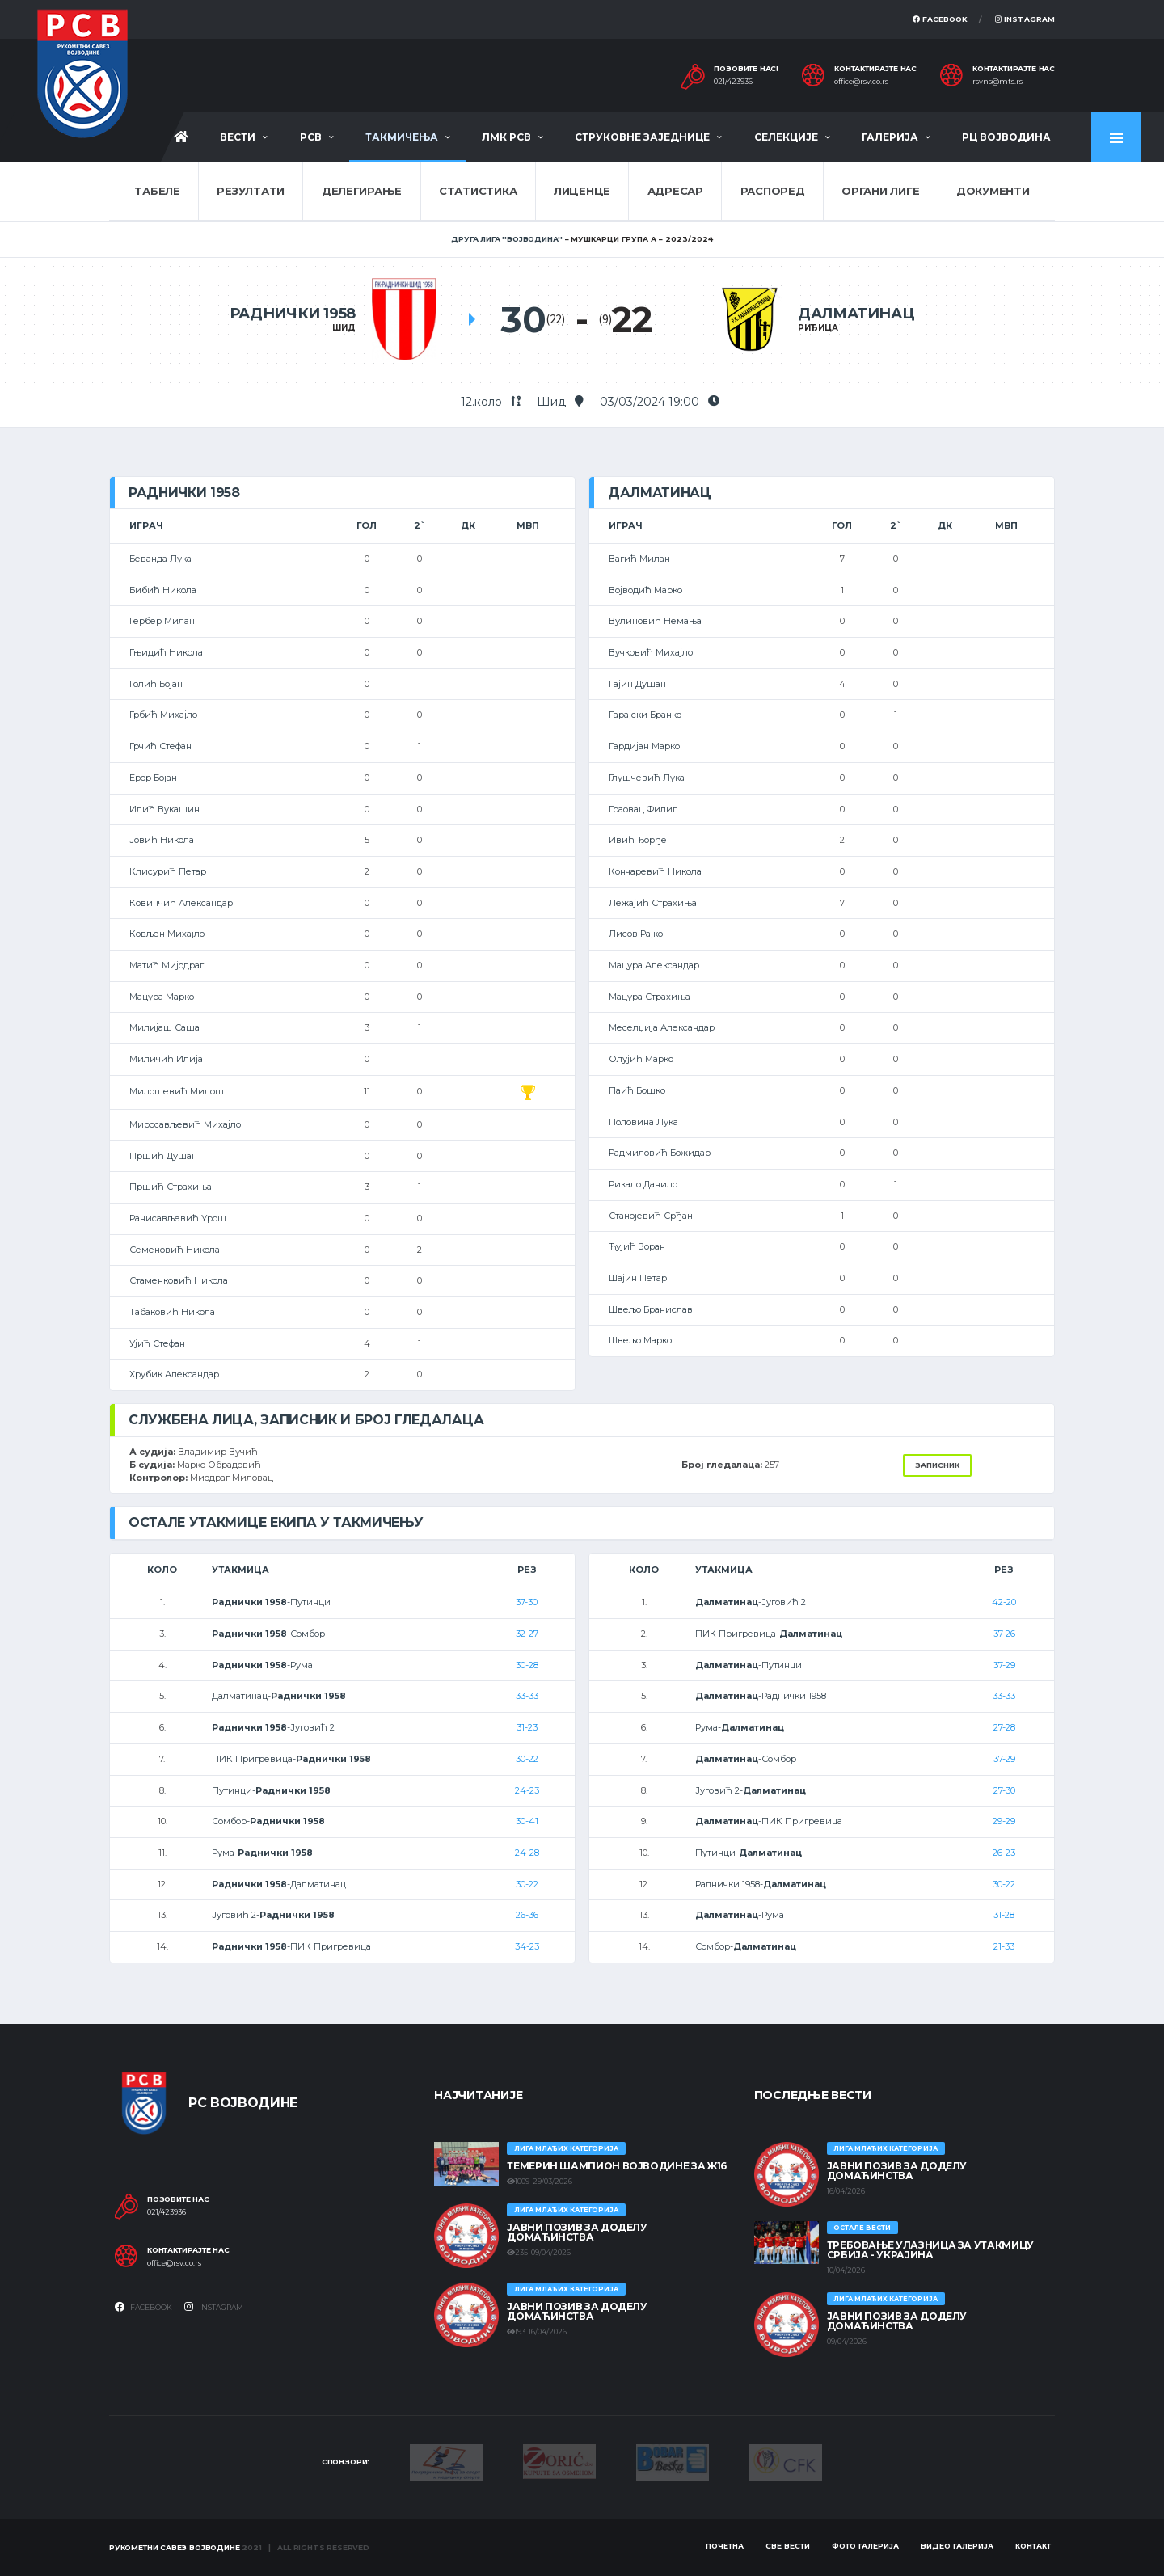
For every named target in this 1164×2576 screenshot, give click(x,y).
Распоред (772, 190)
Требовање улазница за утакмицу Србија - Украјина (930, 2250)
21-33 (1003, 1946)
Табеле (156, 190)
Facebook (940, 19)
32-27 (527, 1633)
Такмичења (401, 137)
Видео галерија (957, 2545)
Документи (993, 190)
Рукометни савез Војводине (174, 2547)
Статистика (478, 190)
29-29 (1004, 1821)
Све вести (787, 2545)
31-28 (1003, 1914)
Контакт (1033, 2545)
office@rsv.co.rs (861, 82)
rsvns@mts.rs (997, 82)
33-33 (527, 1695)
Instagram (1025, 19)
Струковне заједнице (642, 137)
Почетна (725, 2545)
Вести (237, 137)
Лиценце (582, 190)
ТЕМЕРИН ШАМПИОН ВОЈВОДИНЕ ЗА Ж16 (616, 2166)
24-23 (527, 1790)
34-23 (527, 1946)
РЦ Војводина (1006, 137)
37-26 (1004, 1633)
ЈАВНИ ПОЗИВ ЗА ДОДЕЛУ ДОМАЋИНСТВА (577, 2232)
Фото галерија (865, 2545)
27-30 (1004, 1790)
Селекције (786, 137)
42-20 (1004, 1602)
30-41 (527, 1821)
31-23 (527, 1727)
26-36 (527, 1914)
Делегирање (362, 190)
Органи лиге (880, 190)
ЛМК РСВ (506, 137)
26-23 (1004, 1852)
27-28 (1004, 1727)
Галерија (890, 137)
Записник (937, 1465)
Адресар (675, 190)
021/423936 (733, 82)
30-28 (527, 1665)
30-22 (527, 1758)
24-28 (527, 1852)
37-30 (527, 1602)
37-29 (1004, 1665)
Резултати (251, 190)
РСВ (311, 137)
